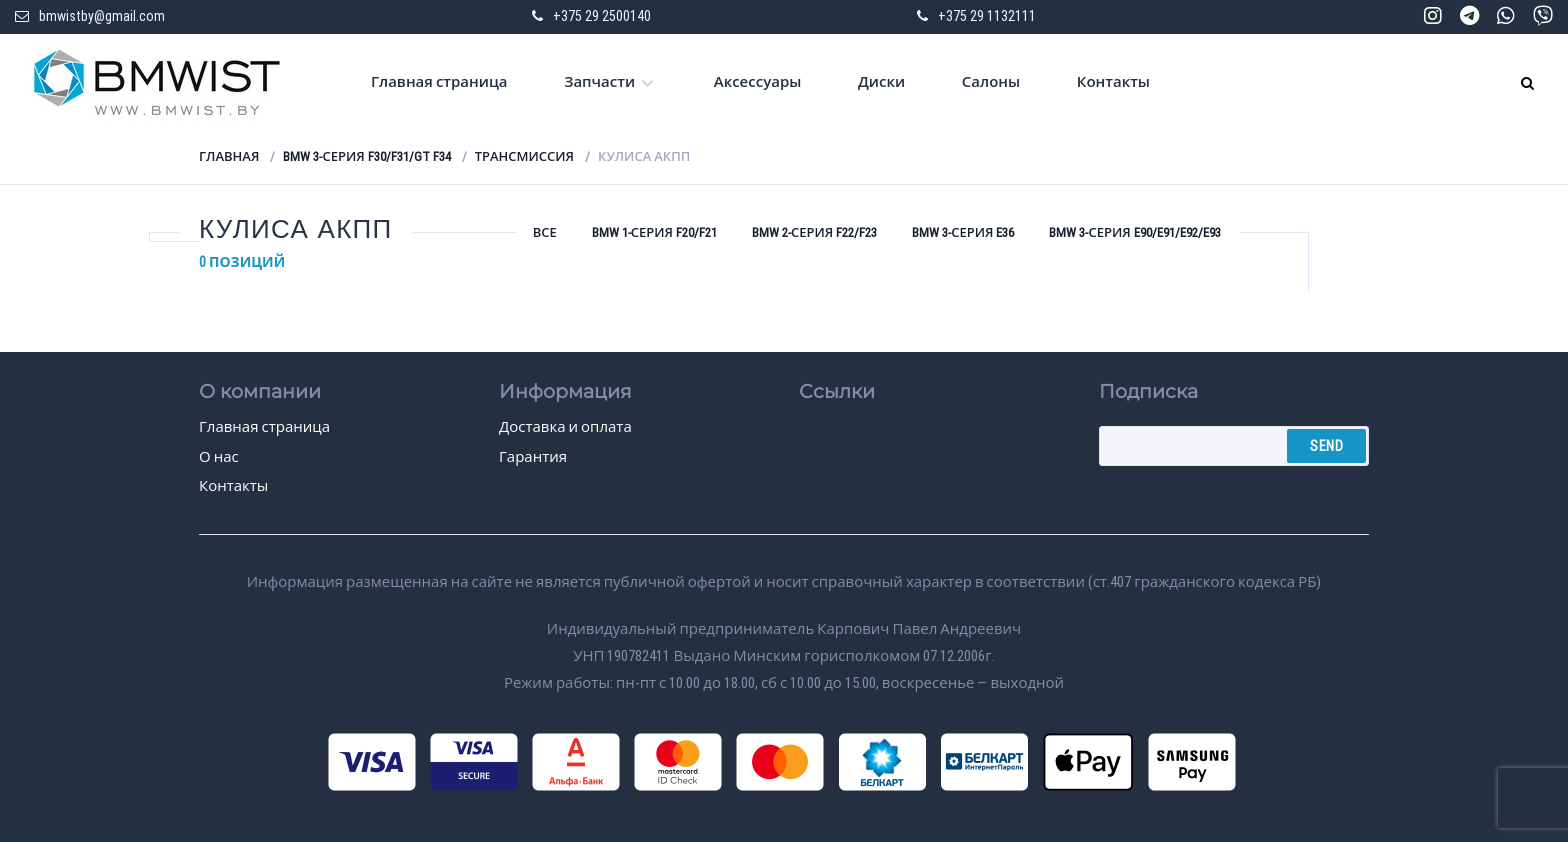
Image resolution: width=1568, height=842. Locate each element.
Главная (229, 156)
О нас (219, 457)
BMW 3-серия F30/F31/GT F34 (366, 156)
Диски (881, 82)
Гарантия (533, 457)
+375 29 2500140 (602, 16)
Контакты (1113, 82)
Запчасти (599, 82)
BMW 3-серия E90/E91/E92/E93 (1134, 232)
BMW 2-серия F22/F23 (814, 232)
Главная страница (439, 82)
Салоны (991, 82)
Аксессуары (758, 82)
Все (545, 232)
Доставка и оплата (565, 427)
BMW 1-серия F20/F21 (654, 232)
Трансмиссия (524, 156)
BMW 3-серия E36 (963, 232)
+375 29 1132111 (987, 16)
